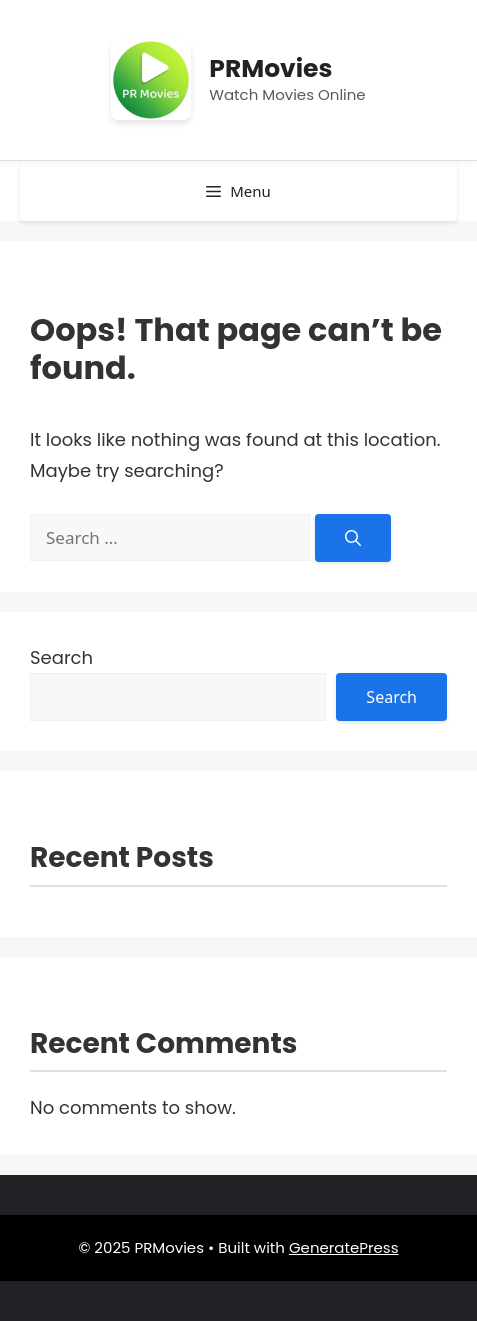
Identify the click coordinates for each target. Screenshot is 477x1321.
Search (61, 657)
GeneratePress (344, 1247)
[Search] (353, 538)
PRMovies (270, 68)
